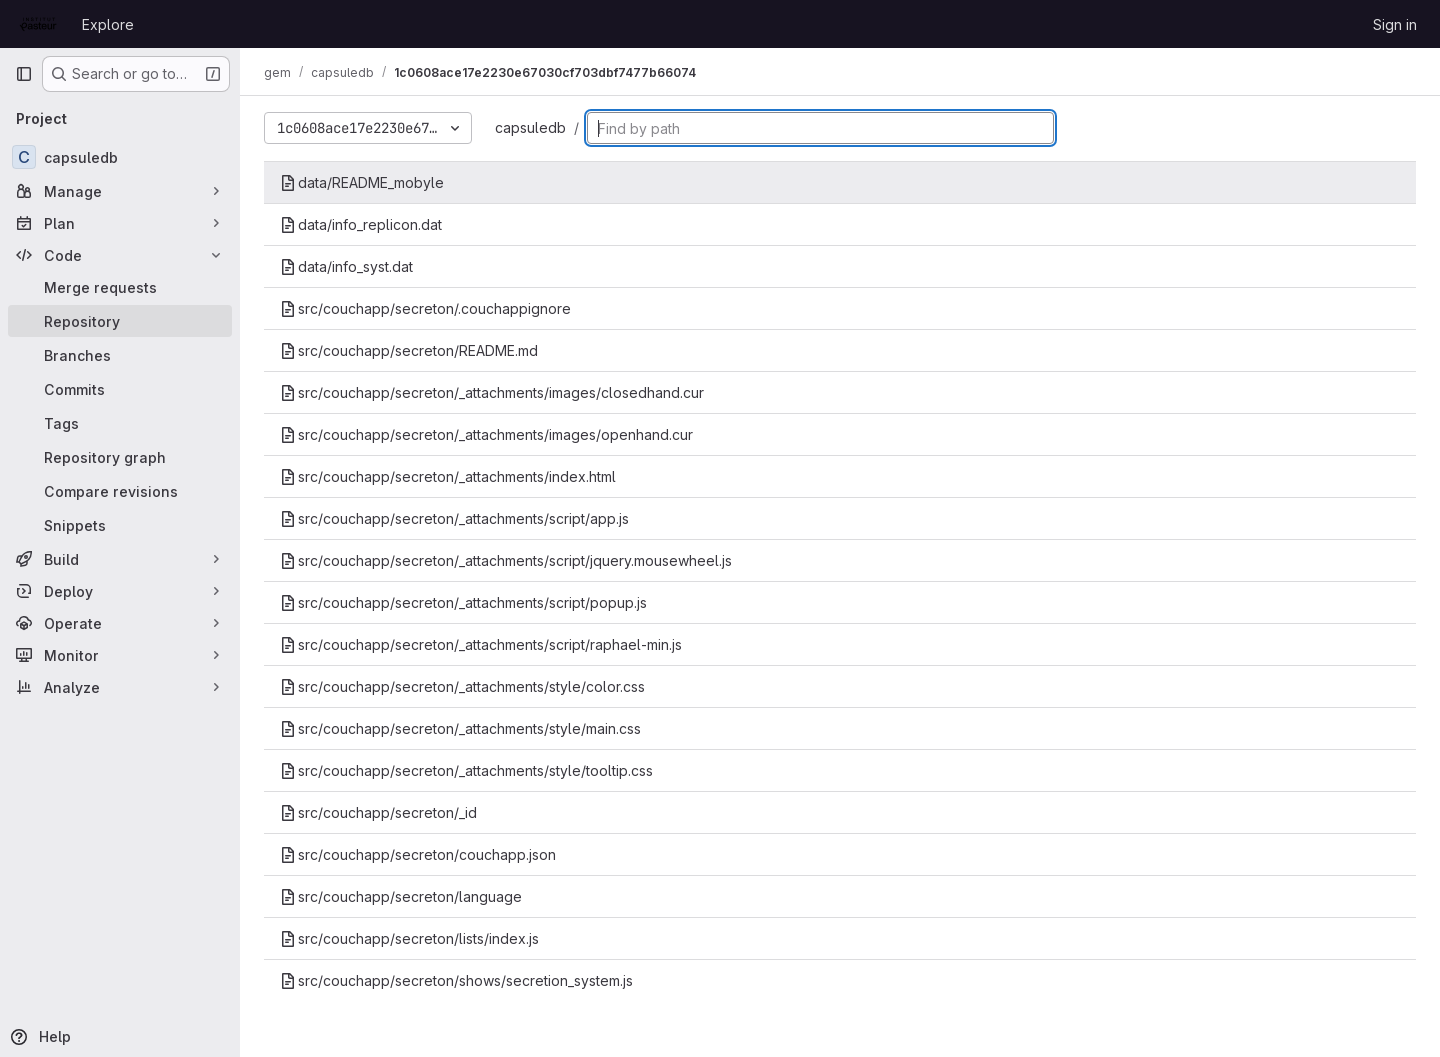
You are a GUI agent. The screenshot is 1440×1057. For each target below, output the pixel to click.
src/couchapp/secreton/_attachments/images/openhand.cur (486, 434)
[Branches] (120, 355)
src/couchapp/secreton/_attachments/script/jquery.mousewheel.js (506, 560)
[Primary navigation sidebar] (24, 74)
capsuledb (530, 127)
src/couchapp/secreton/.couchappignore (425, 308)
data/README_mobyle (362, 182)
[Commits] (120, 389)
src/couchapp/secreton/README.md (409, 350)
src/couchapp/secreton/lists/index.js (409, 938)
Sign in (1395, 24)
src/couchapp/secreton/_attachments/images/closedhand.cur (492, 392)
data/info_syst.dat (346, 266)
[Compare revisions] (120, 491)
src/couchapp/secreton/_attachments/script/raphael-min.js (481, 644)
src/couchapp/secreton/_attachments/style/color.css (462, 686)
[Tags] (120, 423)
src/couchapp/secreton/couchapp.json (418, 854)
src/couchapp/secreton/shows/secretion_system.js (456, 980)
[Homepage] (38, 24)
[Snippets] (120, 525)
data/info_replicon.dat (361, 224)
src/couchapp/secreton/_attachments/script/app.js (454, 518)
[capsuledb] (120, 157)
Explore (108, 24)
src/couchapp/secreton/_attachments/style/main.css (460, 728)
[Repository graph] (120, 457)
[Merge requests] (120, 287)
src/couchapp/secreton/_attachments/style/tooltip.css (466, 770)
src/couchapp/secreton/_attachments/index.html (448, 476)
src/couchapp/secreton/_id (378, 812)
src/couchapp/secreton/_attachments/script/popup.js (463, 602)
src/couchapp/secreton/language (401, 896)
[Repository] (120, 321)
